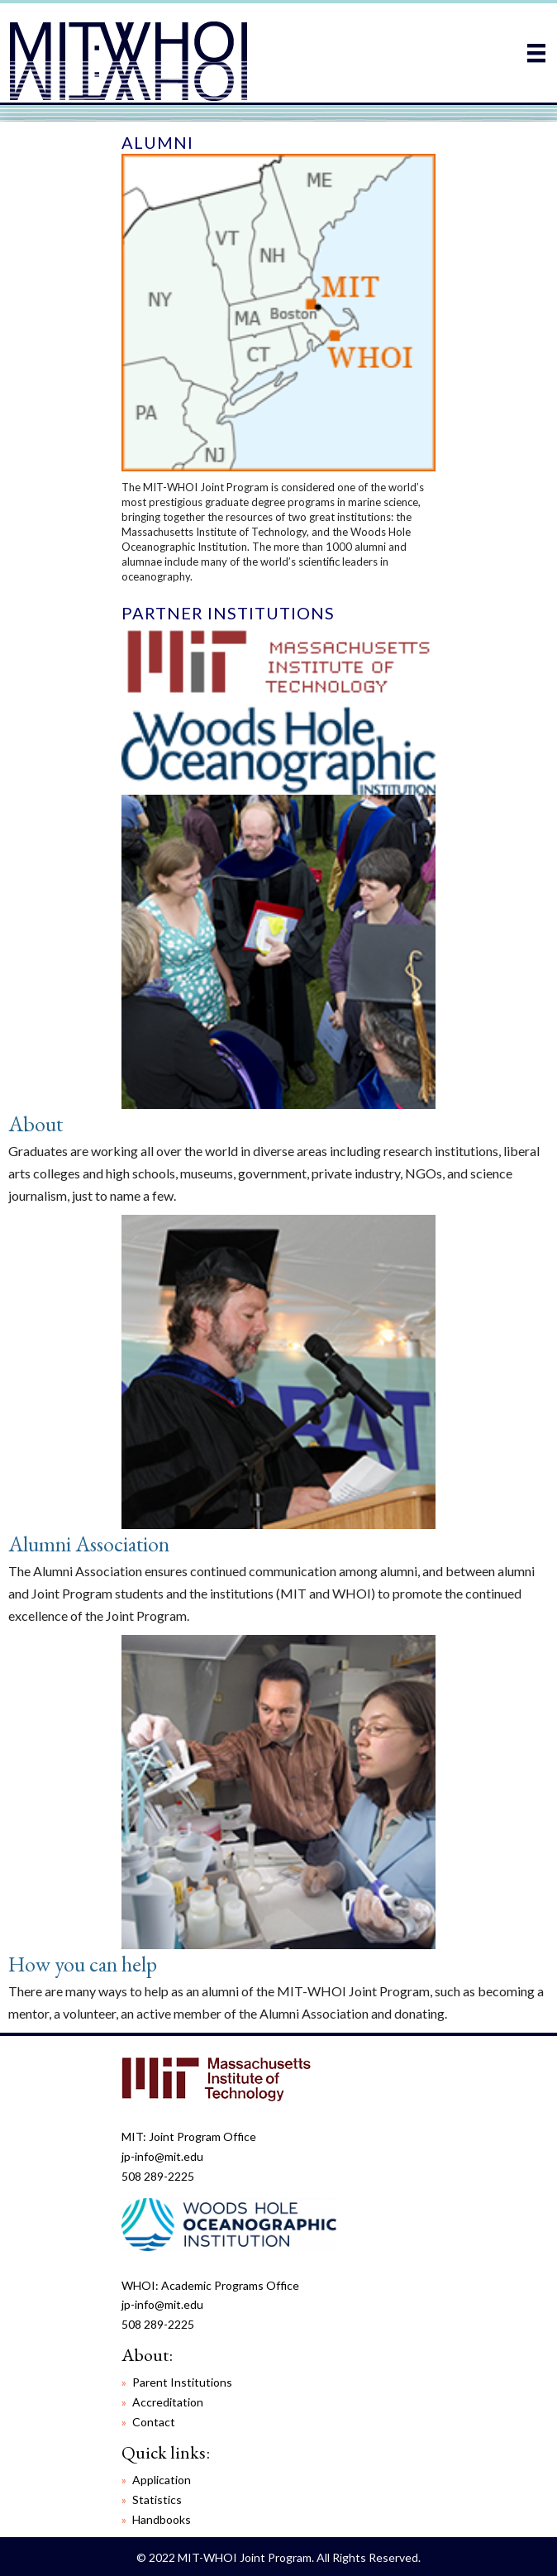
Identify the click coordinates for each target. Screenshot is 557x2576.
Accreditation (167, 2402)
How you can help (82, 1964)
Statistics (157, 2499)
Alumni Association (88, 1544)
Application (161, 2480)
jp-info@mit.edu (162, 2156)
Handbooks (161, 2519)
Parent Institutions (182, 2382)
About (35, 1124)
